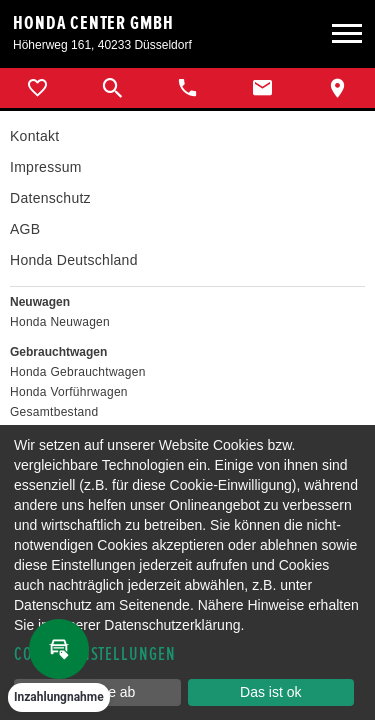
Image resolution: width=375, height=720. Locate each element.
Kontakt (34, 136)
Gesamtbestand (54, 412)
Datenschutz (50, 198)
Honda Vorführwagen (69, 392)
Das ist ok (270, 692)
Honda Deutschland (74, 260)
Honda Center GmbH (93, 23)
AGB (25, 229)
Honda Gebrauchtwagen (78, 372)
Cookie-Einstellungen (95, 654)
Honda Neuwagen (60, 322)
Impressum (46, 167)
